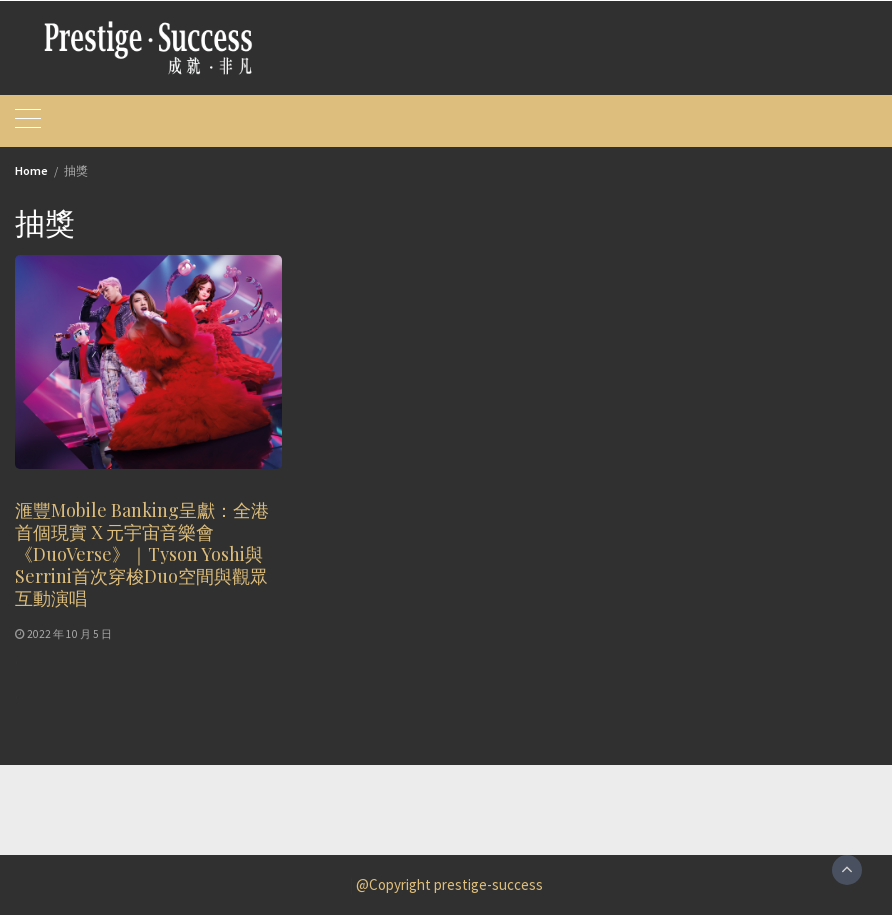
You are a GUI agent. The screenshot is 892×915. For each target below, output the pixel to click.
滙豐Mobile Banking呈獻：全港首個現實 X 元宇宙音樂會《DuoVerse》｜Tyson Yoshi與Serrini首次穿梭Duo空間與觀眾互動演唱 (142, 554)
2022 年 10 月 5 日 (69, 634)
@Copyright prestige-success (449, 884)
